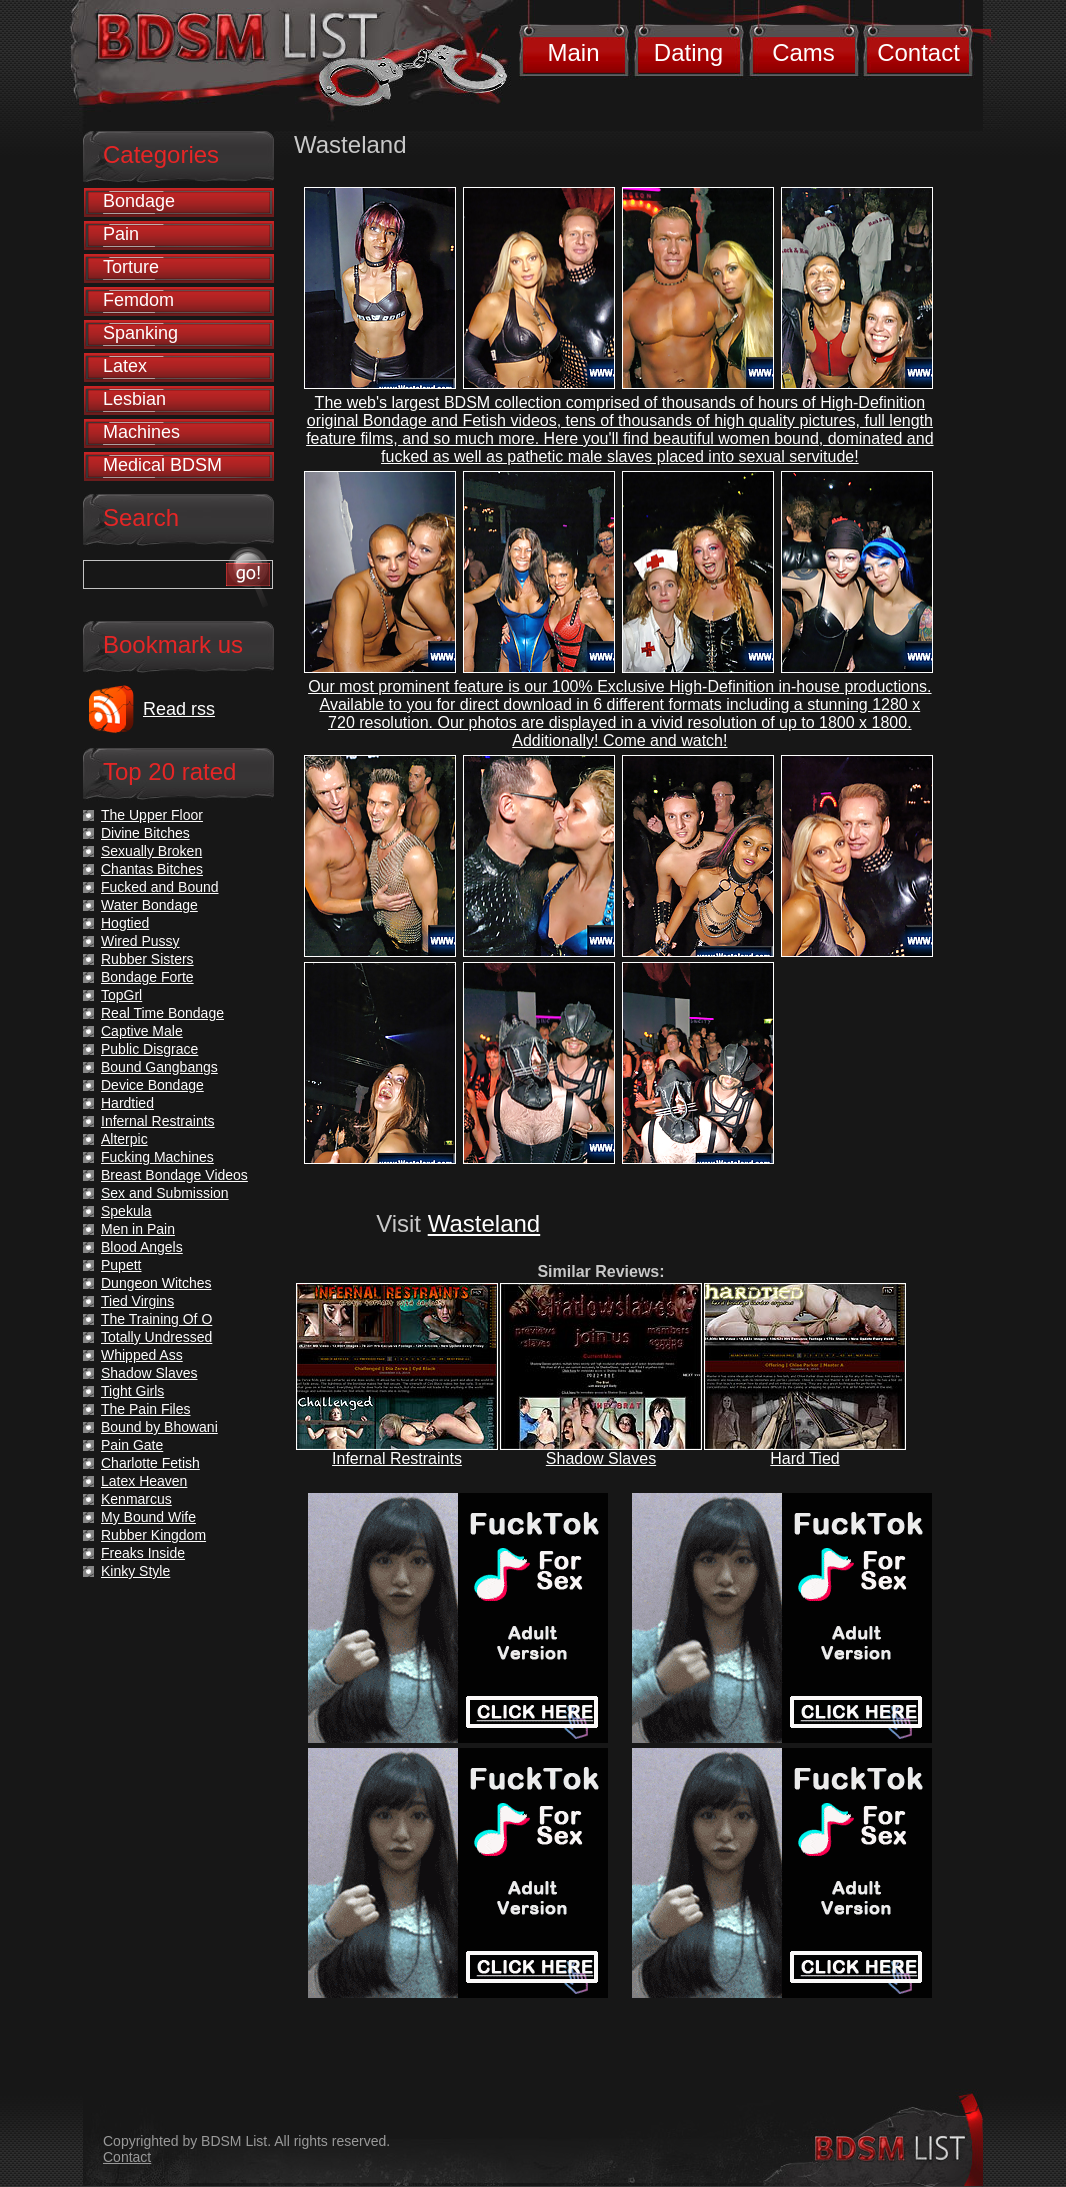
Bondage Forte (147, 977)
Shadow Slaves (601, 1458)
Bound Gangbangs (159, 1067)
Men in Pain (138, 1229)
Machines (141, 432)
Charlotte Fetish (150, 1463)
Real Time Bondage (162, 1013)
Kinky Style (135, 1571)
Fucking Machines (157, 1157)
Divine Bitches (145, 833)
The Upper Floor (152, 815)
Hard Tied (804, 1458)
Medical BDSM (162, 465)
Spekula (126, 1211)
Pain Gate (132, 1445)
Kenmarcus (136, 1499)
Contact (918, 52)
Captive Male (142, 1031)
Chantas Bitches (152, 869)
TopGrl (121, 995)
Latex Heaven (144, 1481)
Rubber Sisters (147, 959)
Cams (803, 52)
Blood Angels (142, 1247)
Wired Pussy (140, 941)
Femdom (138, 300)
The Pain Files (145, 1409)
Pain (121, 234)
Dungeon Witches (156, 1283)
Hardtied (127, 1103)
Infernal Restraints (397, 1458)
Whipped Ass (142, 1355)
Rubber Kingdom (153, 1535)
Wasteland (484, 1223)
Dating (688, 52)
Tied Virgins (137, 1301)
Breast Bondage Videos (174, 1175)
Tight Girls (132, 1391)
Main (573, 52)
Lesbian (134, 399)
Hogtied (125, 923)
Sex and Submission (165, 1193)
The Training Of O (156, 1319)
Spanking (140, 333)
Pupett (121, 1265)
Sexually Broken (151, 851)
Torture (131, 267)
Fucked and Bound (160, 887)
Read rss (179, 709)
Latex (125, 366)
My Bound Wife (148, 1517)
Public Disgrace (149, 1049)
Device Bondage (152, 1085)
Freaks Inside (143, 1553)
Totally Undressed (156, 1337)
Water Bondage (149, 905)
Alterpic (124, 1139)
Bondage (139, 201)
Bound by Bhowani (159, 1427)
